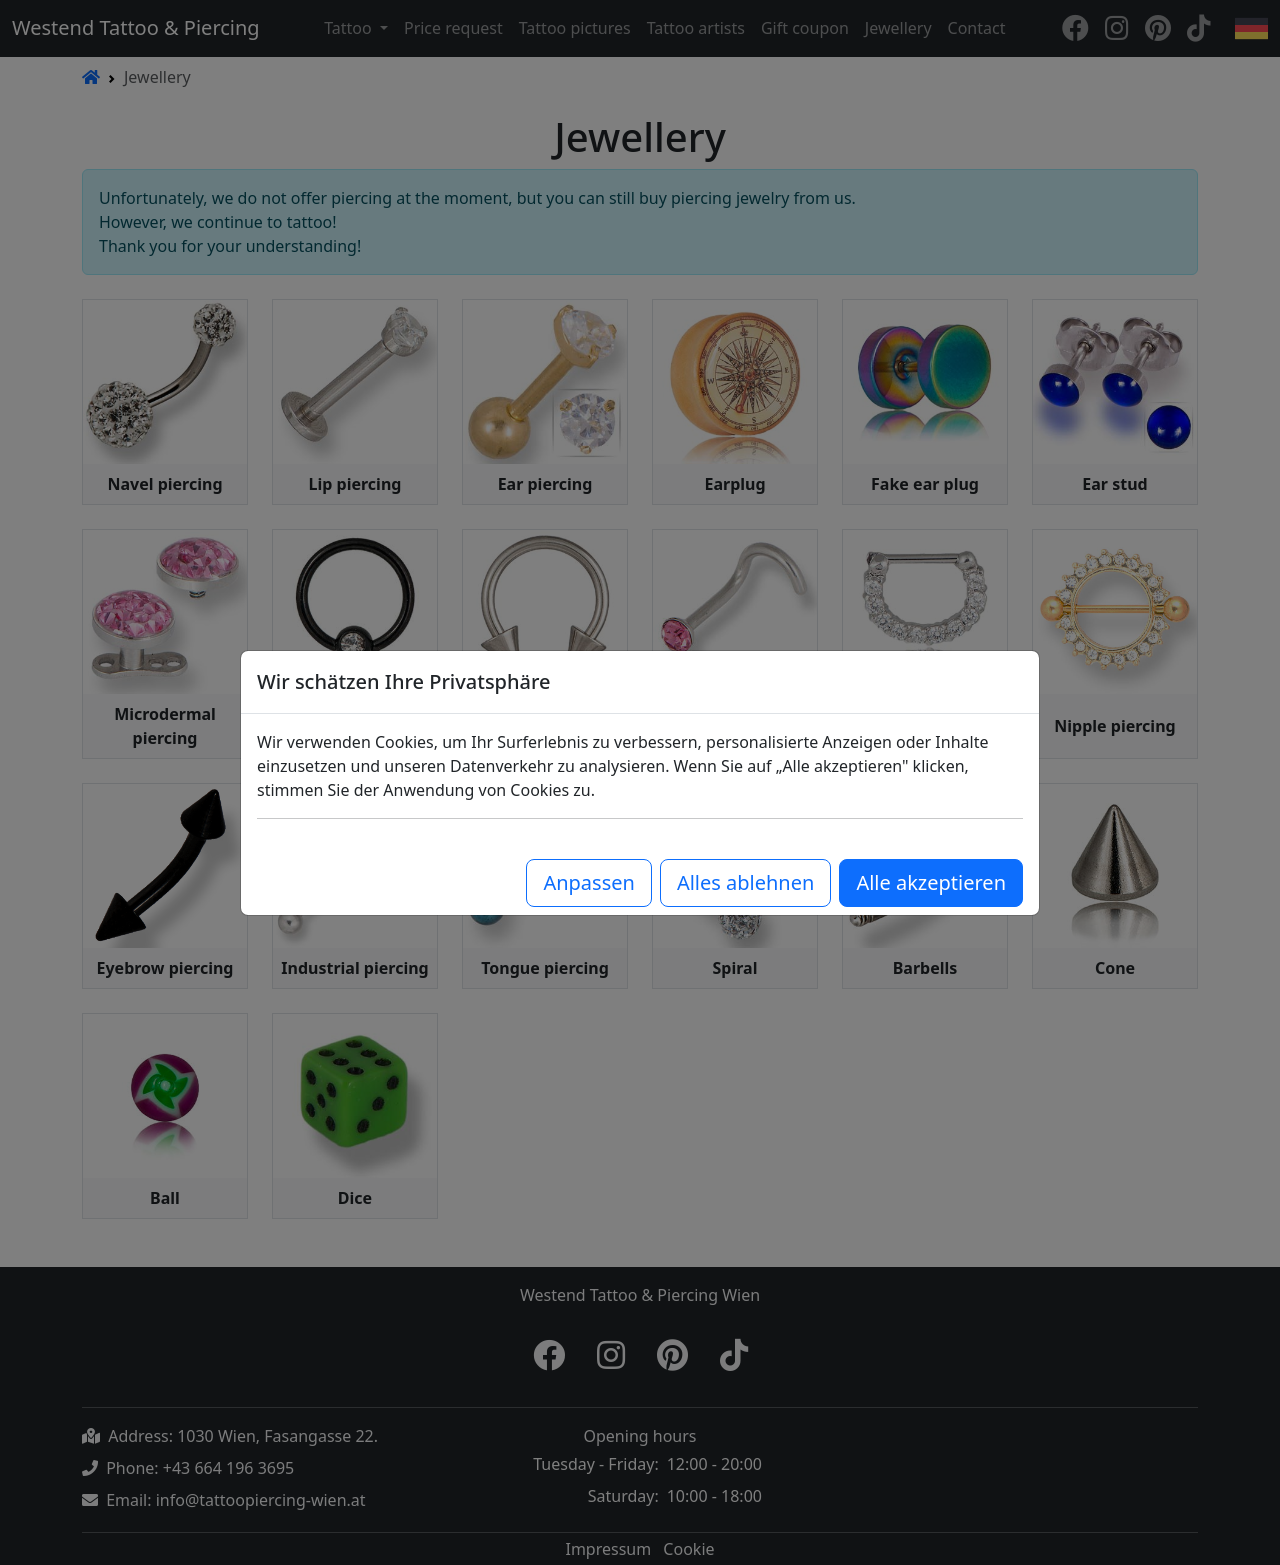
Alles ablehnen (745, 882)
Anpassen (588, 882)
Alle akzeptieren (931, 882)
